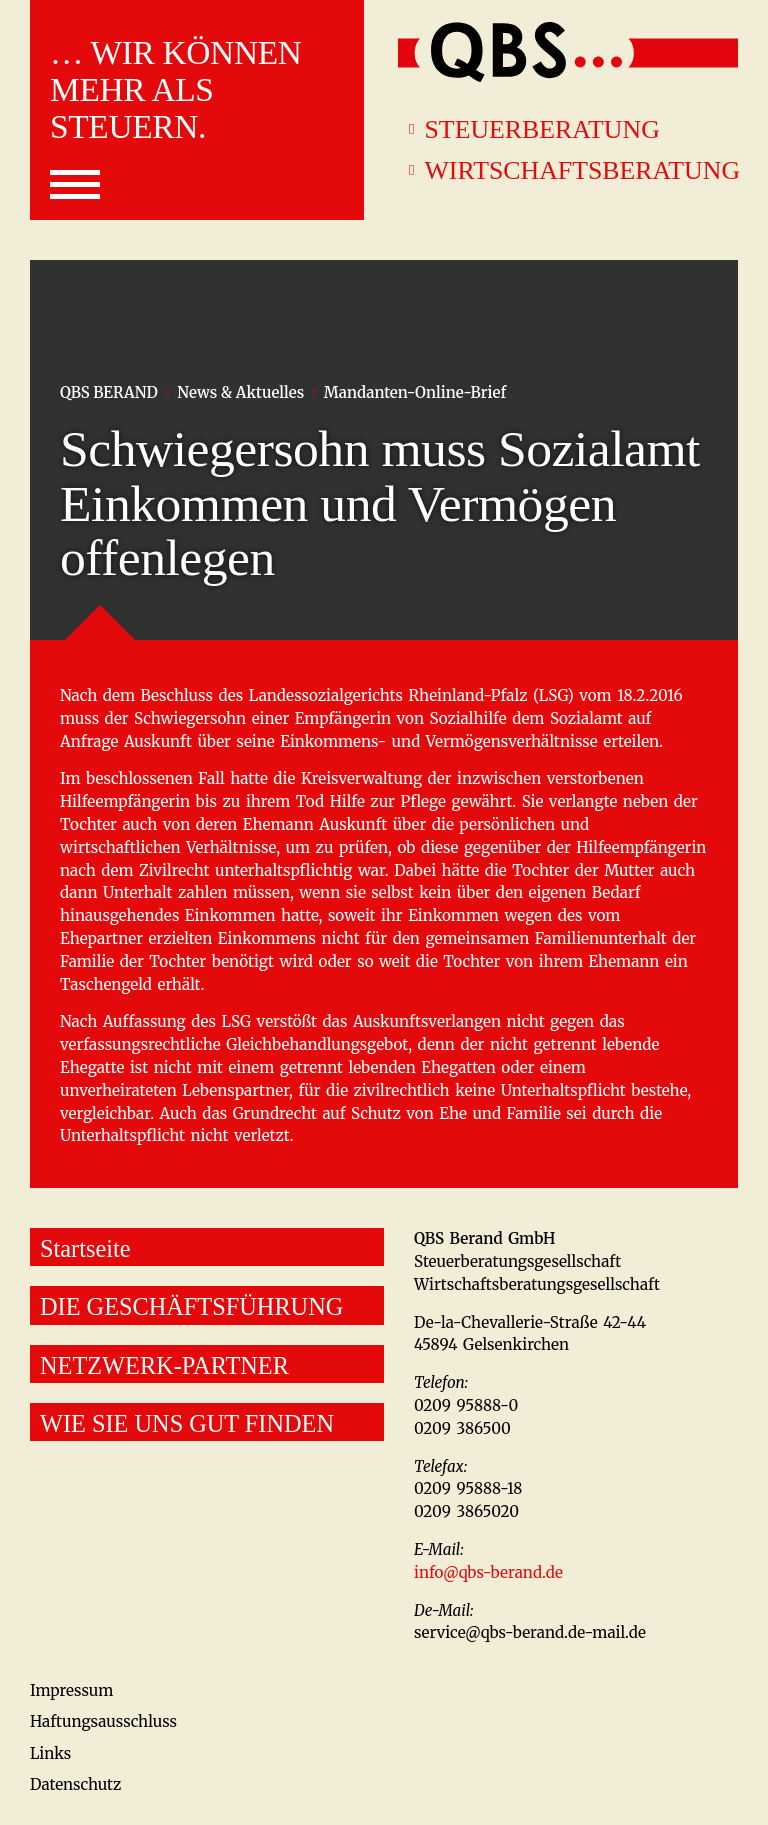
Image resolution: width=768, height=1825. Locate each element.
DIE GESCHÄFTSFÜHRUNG (191, 1306)
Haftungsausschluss (103, 1721)
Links (50, 1753)
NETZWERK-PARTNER (164, 1365)
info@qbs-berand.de (488, 1572)
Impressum (71, 1690)
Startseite (85, 1248)
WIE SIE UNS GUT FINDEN (187, 1423)
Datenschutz (75, 1784)
